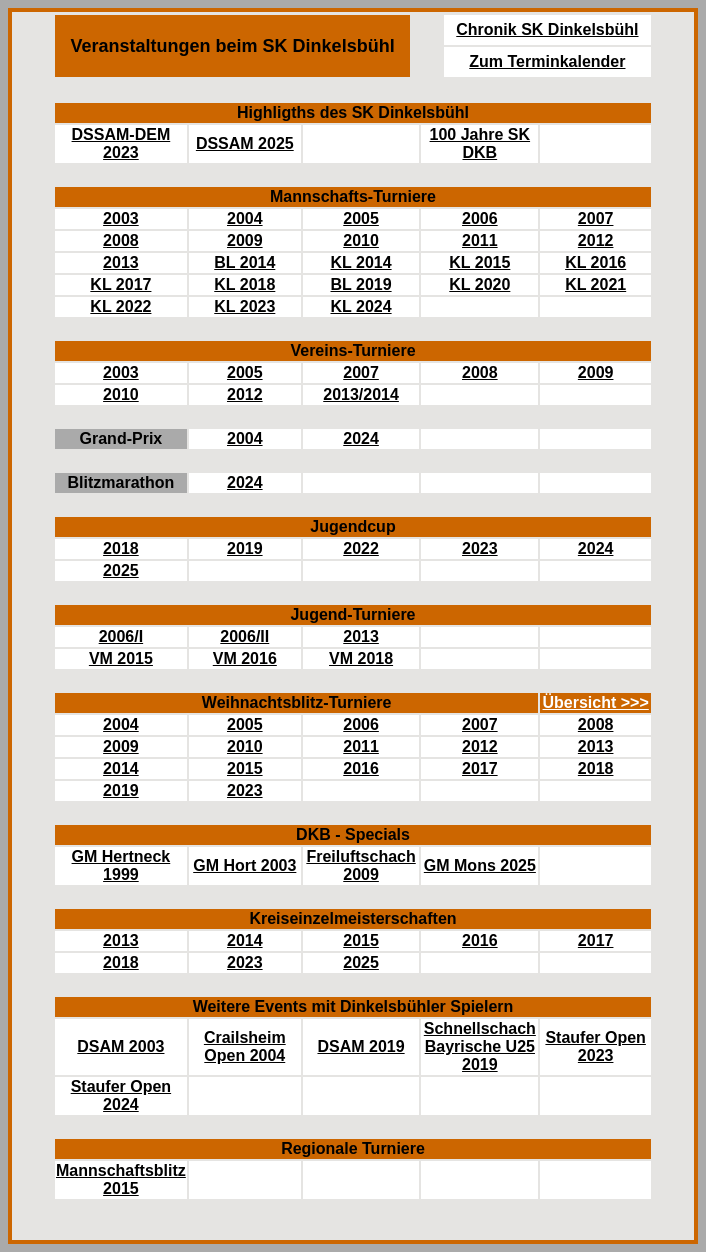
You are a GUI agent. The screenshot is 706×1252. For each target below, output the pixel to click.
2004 (245, 218)
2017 (480, 768)
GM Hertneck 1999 (121, 865)
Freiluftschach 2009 (360, 865)
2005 (361, 218)
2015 (245, 768)
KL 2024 (361, 306)
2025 (121, 570)
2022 (361, 548)
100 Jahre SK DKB (480, 143)
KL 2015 (479, 262)
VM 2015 (121, 658)
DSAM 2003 (120, 1046)
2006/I (121, 636)
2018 (121, 548)
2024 (361, 438)
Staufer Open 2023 (595, 1046)
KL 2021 (595, 284)
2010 (361, 240)
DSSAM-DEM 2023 (121, 143)
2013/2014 (361, 394)
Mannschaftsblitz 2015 (121, 1179)
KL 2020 (479, 284)
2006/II (244, 636)
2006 (480, 218)
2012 (596, 240)
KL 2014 (361, 262)
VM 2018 (361, 658)
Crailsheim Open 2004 (245, 1046)
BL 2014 (244, 262)
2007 (596, 218)
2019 (245, 548)
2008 (121, 240)
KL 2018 (244, 284)
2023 (480, 548)
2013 (121, 262)
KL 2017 (120, 284)
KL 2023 (244, 306)
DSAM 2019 (360, 1046)
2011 (480, 240)
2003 (121, 218)
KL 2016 (595, 262)
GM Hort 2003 (244, 865)
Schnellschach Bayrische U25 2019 (480, 1046)
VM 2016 (245, 658)
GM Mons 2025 (480, 865)
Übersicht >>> (596, 702)
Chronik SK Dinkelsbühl (547, 29)
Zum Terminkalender (547, 61)
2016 (361, 768)
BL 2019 (361, 284)
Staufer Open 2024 (121, 1095)
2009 (245, 240)
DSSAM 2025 (245, 143)
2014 (121, 768)
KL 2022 (120, 306)
